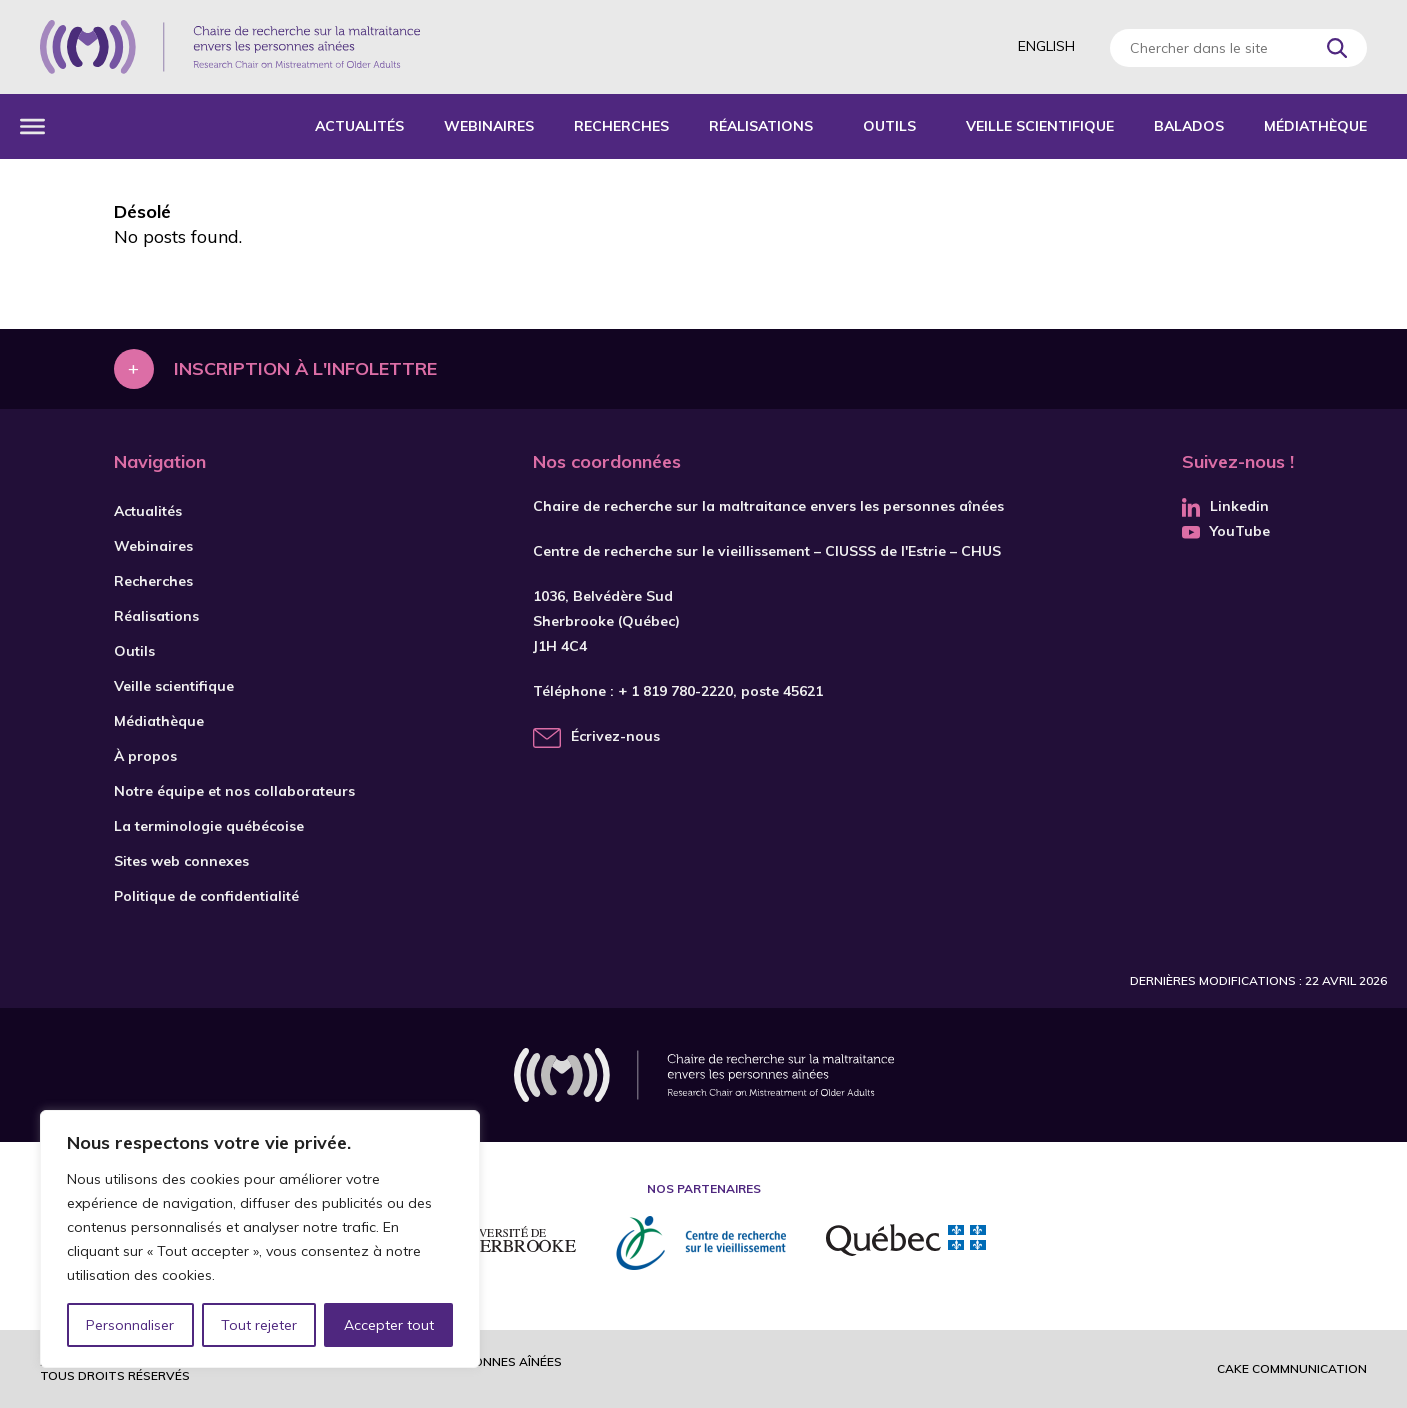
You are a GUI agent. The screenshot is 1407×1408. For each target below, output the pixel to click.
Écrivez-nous (615, 736)
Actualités (359, 126)
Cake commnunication (1292, 1368)
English (1046, 46)
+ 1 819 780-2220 (675, 691)
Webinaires (489, 126)
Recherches (621, 126)
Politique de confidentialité (206, 896)
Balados (1189, 126)
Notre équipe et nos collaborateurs (234, 791)
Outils (889, 126)
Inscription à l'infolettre (305, 368)
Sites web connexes (181, 861)
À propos (145, 756)
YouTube (1226, 531)
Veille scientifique (1040, 126)
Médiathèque (1315, 126)
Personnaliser (130, 1325)
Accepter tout (389, 1325)
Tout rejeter (259, 1325)
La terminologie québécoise (209, 826)
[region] (260, 1239)
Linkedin (1225, 506)
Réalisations (761, 126)
